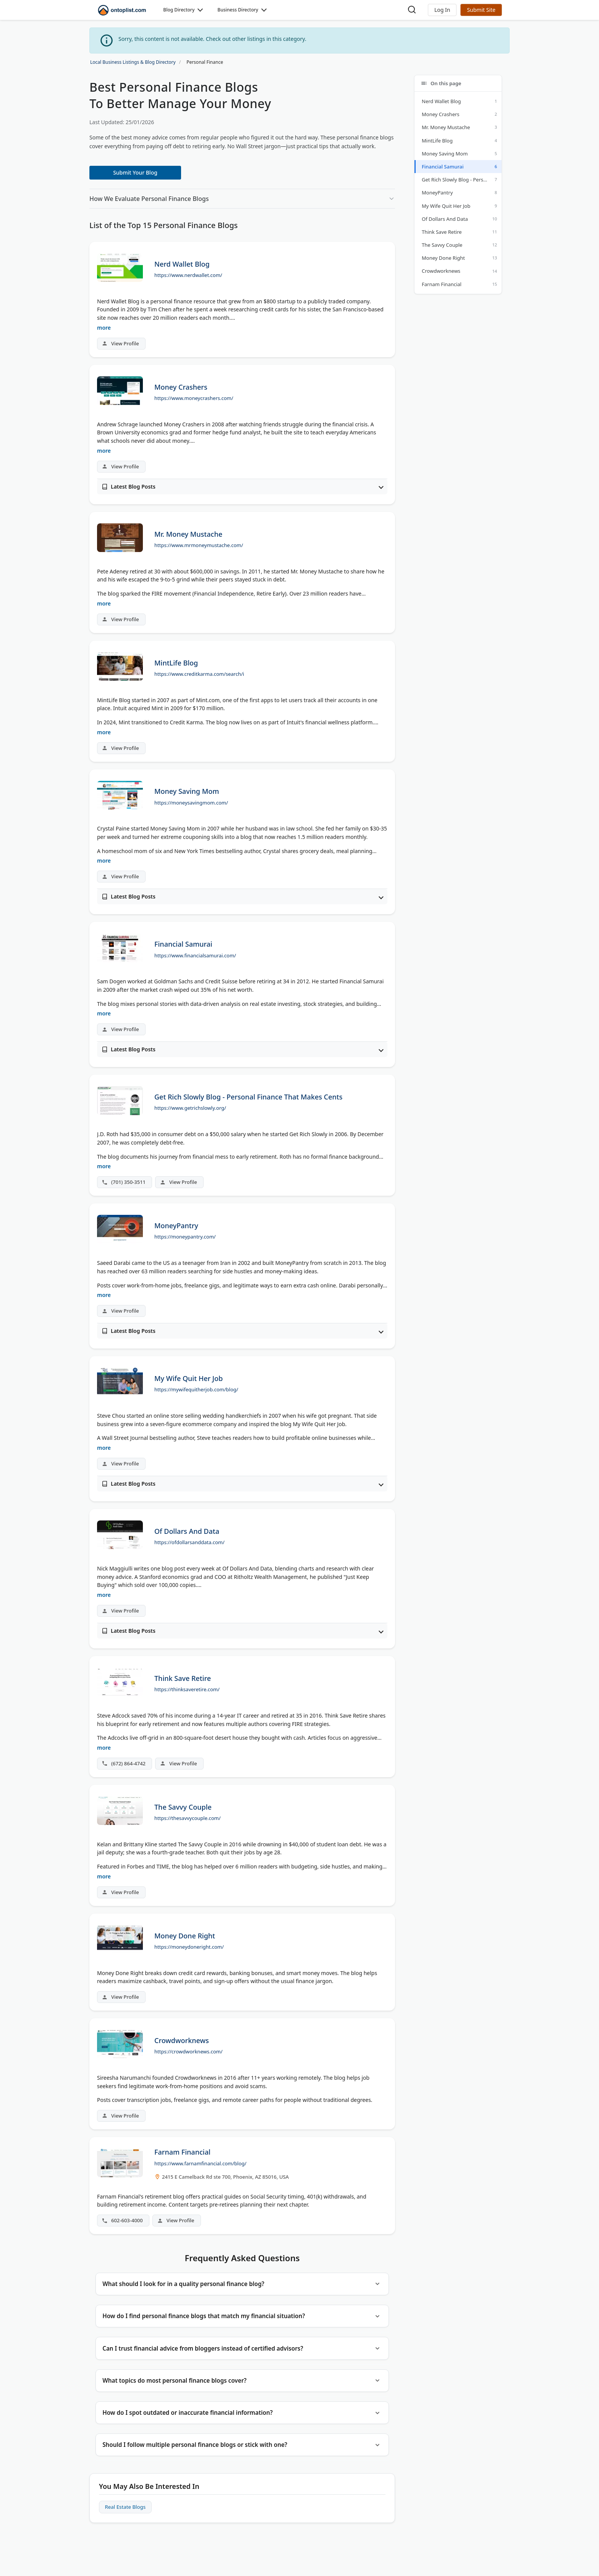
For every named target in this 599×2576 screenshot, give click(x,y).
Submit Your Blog (135, 172)
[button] (442, 10)
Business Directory (237, 9)
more (104, 327)
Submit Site (481, 9)
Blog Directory (178, 9)
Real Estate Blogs (126, 2523)
